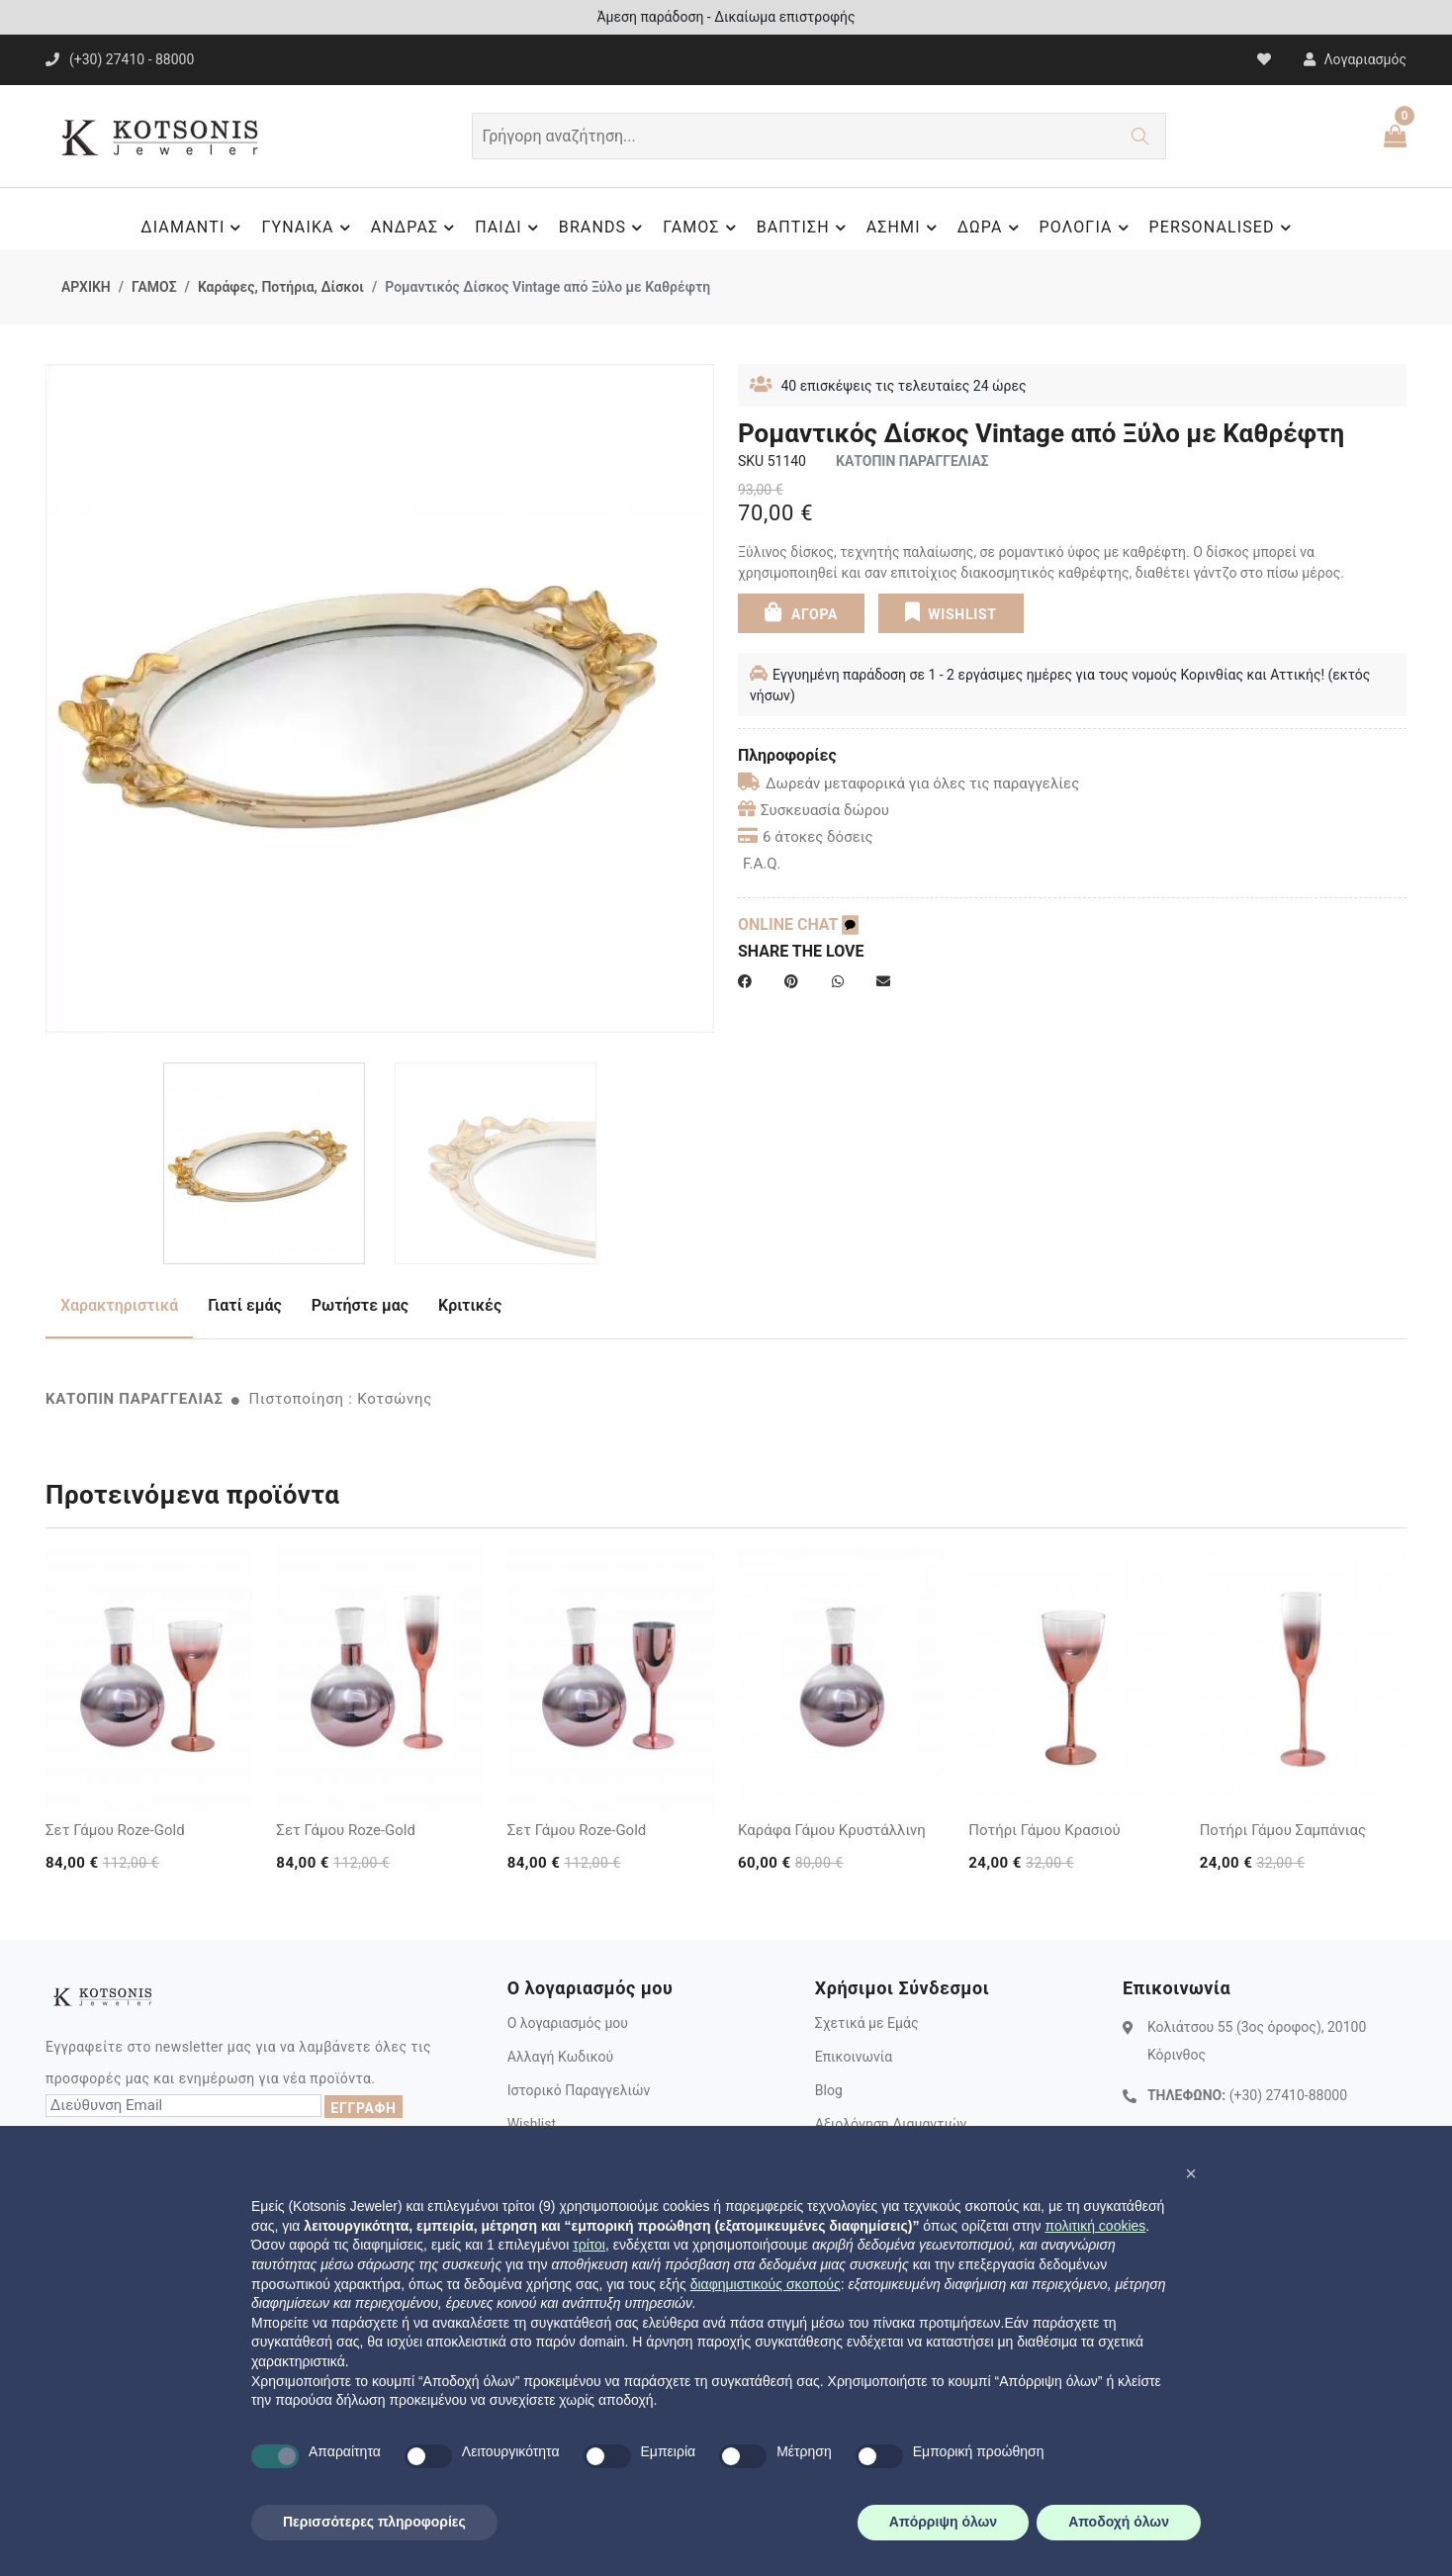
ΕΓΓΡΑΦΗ (363, 2108)
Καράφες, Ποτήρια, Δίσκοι (281, 287)
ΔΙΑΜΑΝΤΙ (193, 227)
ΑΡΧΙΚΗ (86, 287)
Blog (829, 2090)
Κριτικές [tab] (469, 1305)
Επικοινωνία (853, 2057)
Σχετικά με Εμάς (867, 2023)
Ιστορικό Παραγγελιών (579, 2090)
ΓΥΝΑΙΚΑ (308, 227)
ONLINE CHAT (798, 924)
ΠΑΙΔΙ (509, 227)
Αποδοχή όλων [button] (1118, 2522)
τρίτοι (589, 2245)
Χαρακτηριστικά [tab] (119, 1305)
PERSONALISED (1223, 227)
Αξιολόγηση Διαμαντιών (891, 2124)
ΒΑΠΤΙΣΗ (804, 227)
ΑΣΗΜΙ (904, 227)
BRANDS (603, 227)
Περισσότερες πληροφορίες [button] (374, 2522)
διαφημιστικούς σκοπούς (765, 2284)
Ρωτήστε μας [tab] (360, 1305)
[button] (1191, 2173)
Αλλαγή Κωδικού (560, 2057)
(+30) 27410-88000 (1288, 2095)
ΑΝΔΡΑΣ (416, 227)
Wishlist (531, 2124)
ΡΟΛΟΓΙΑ (1087, 227)
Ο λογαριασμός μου (567, 2023)
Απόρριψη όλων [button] (943, 2522)
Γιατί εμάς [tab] (245, 1305)
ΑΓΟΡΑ (801, 611)
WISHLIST (950, 611)
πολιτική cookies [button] (1094, 2226)
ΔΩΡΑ (991, 227)
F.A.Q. (762, 864)
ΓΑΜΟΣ (702, 227)
